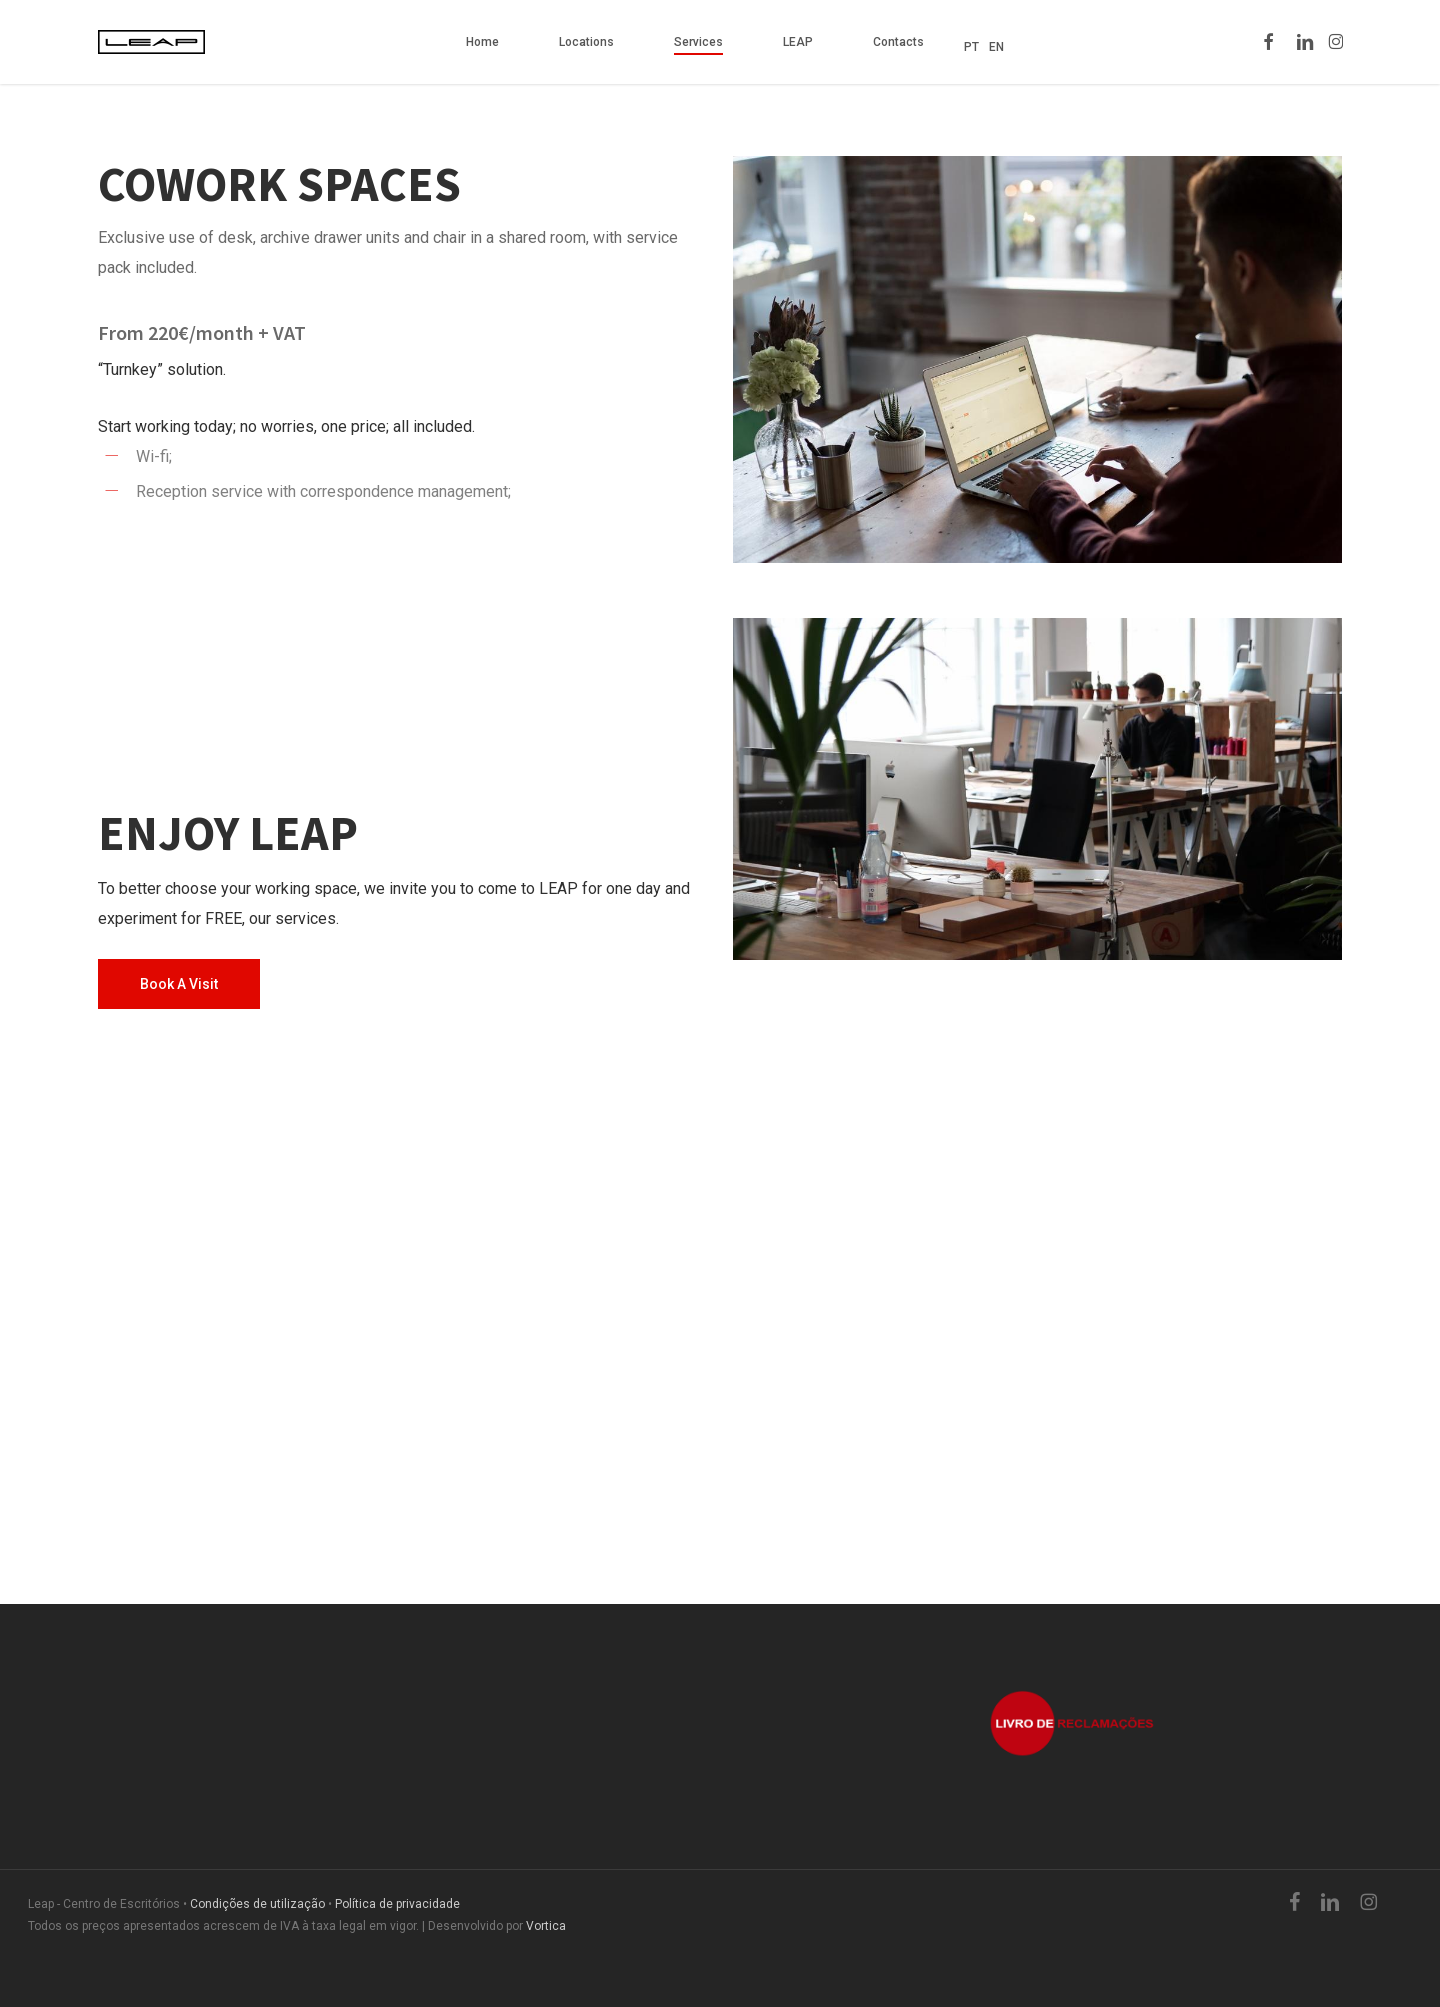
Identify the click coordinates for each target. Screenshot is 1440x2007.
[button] (179, 984)
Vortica (546, 1926)
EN (996, 47)
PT (971, 47)
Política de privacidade (397, 1904)
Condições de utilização (257, 1904)
